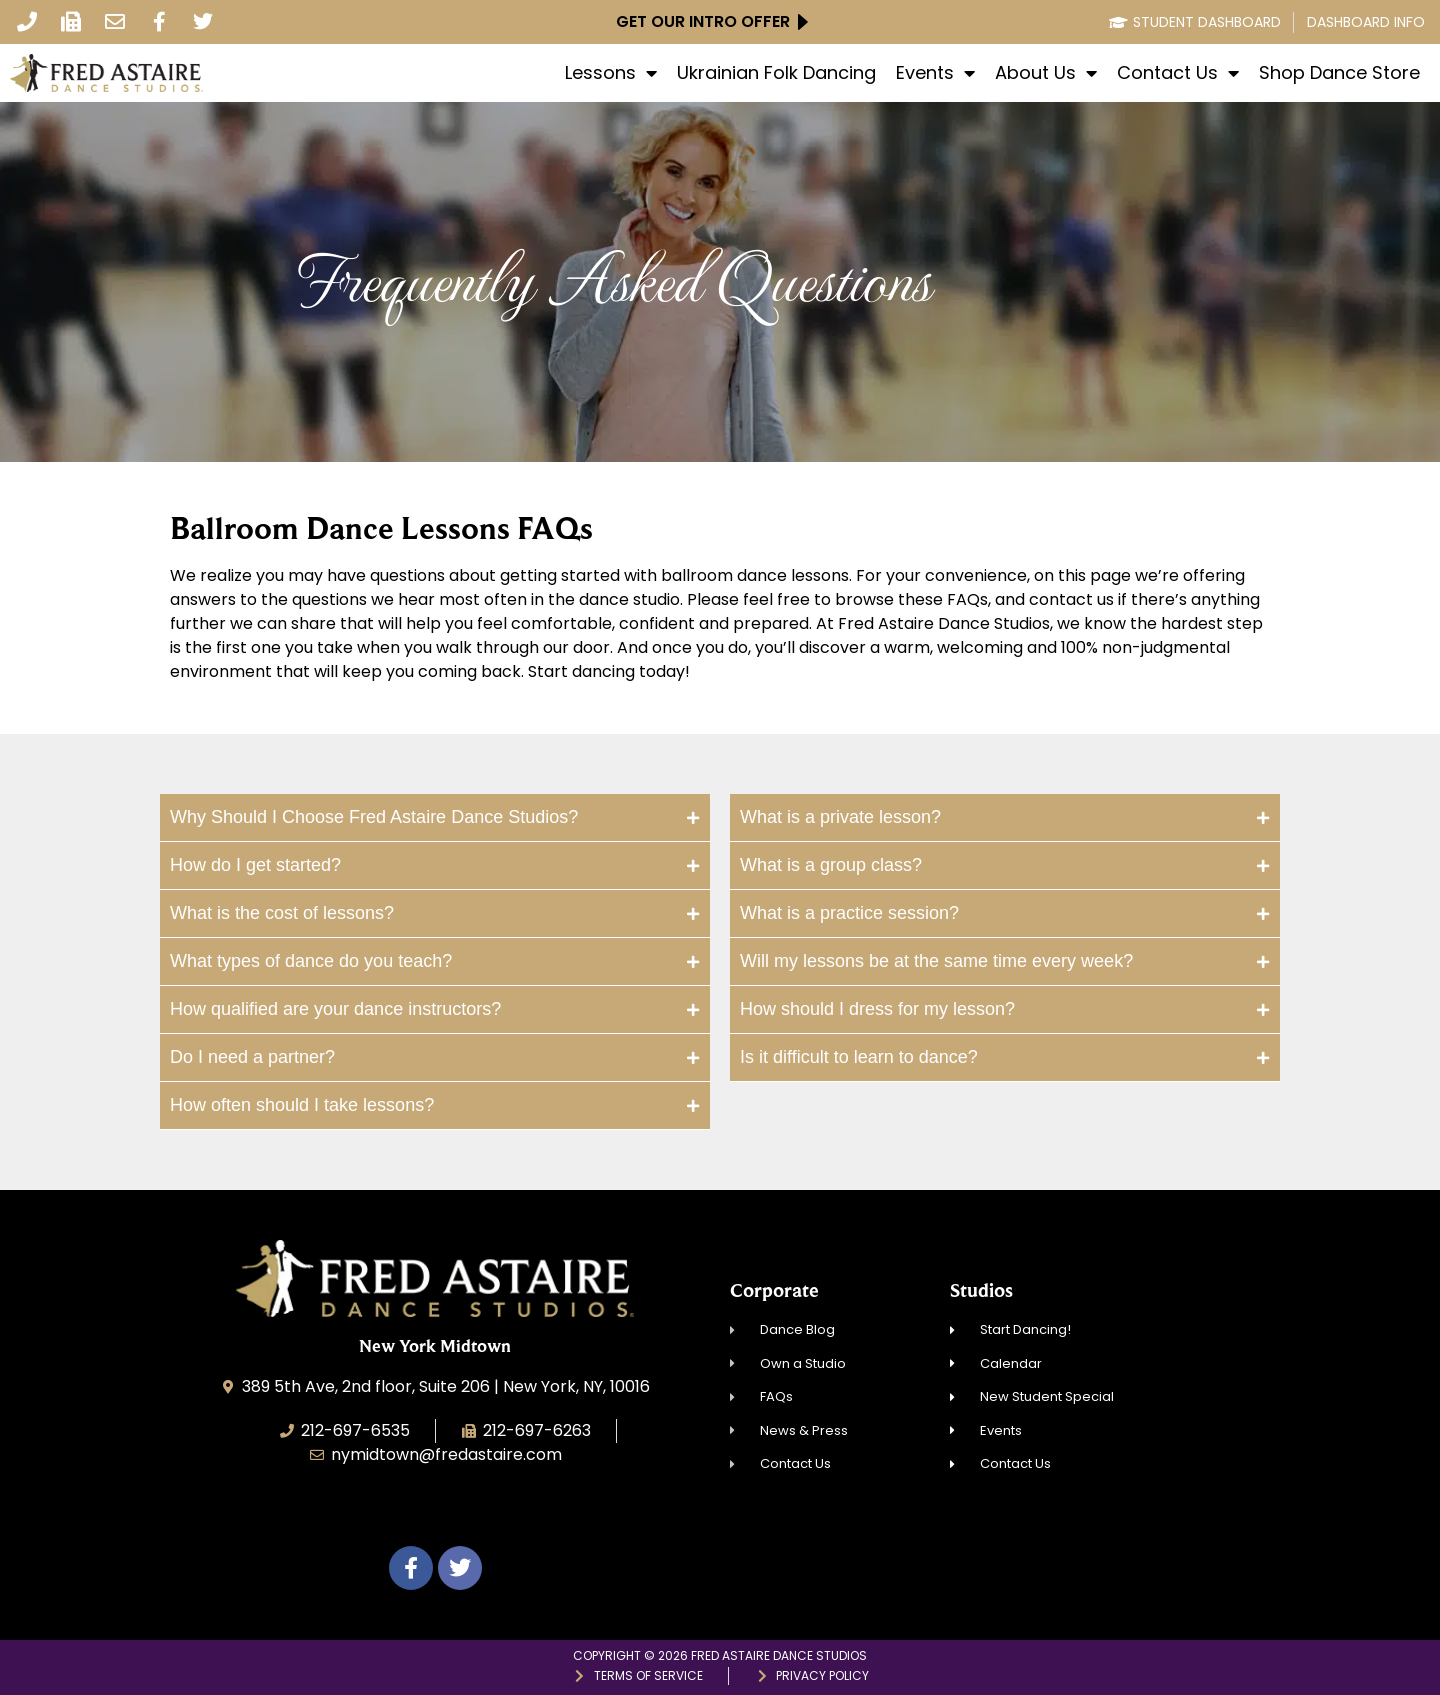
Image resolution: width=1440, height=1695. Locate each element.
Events (935, 73)
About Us (1046, 73)
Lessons (611, 73)
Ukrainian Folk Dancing (776, 73)
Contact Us (1178, 73)
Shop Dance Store (1339, 73)
